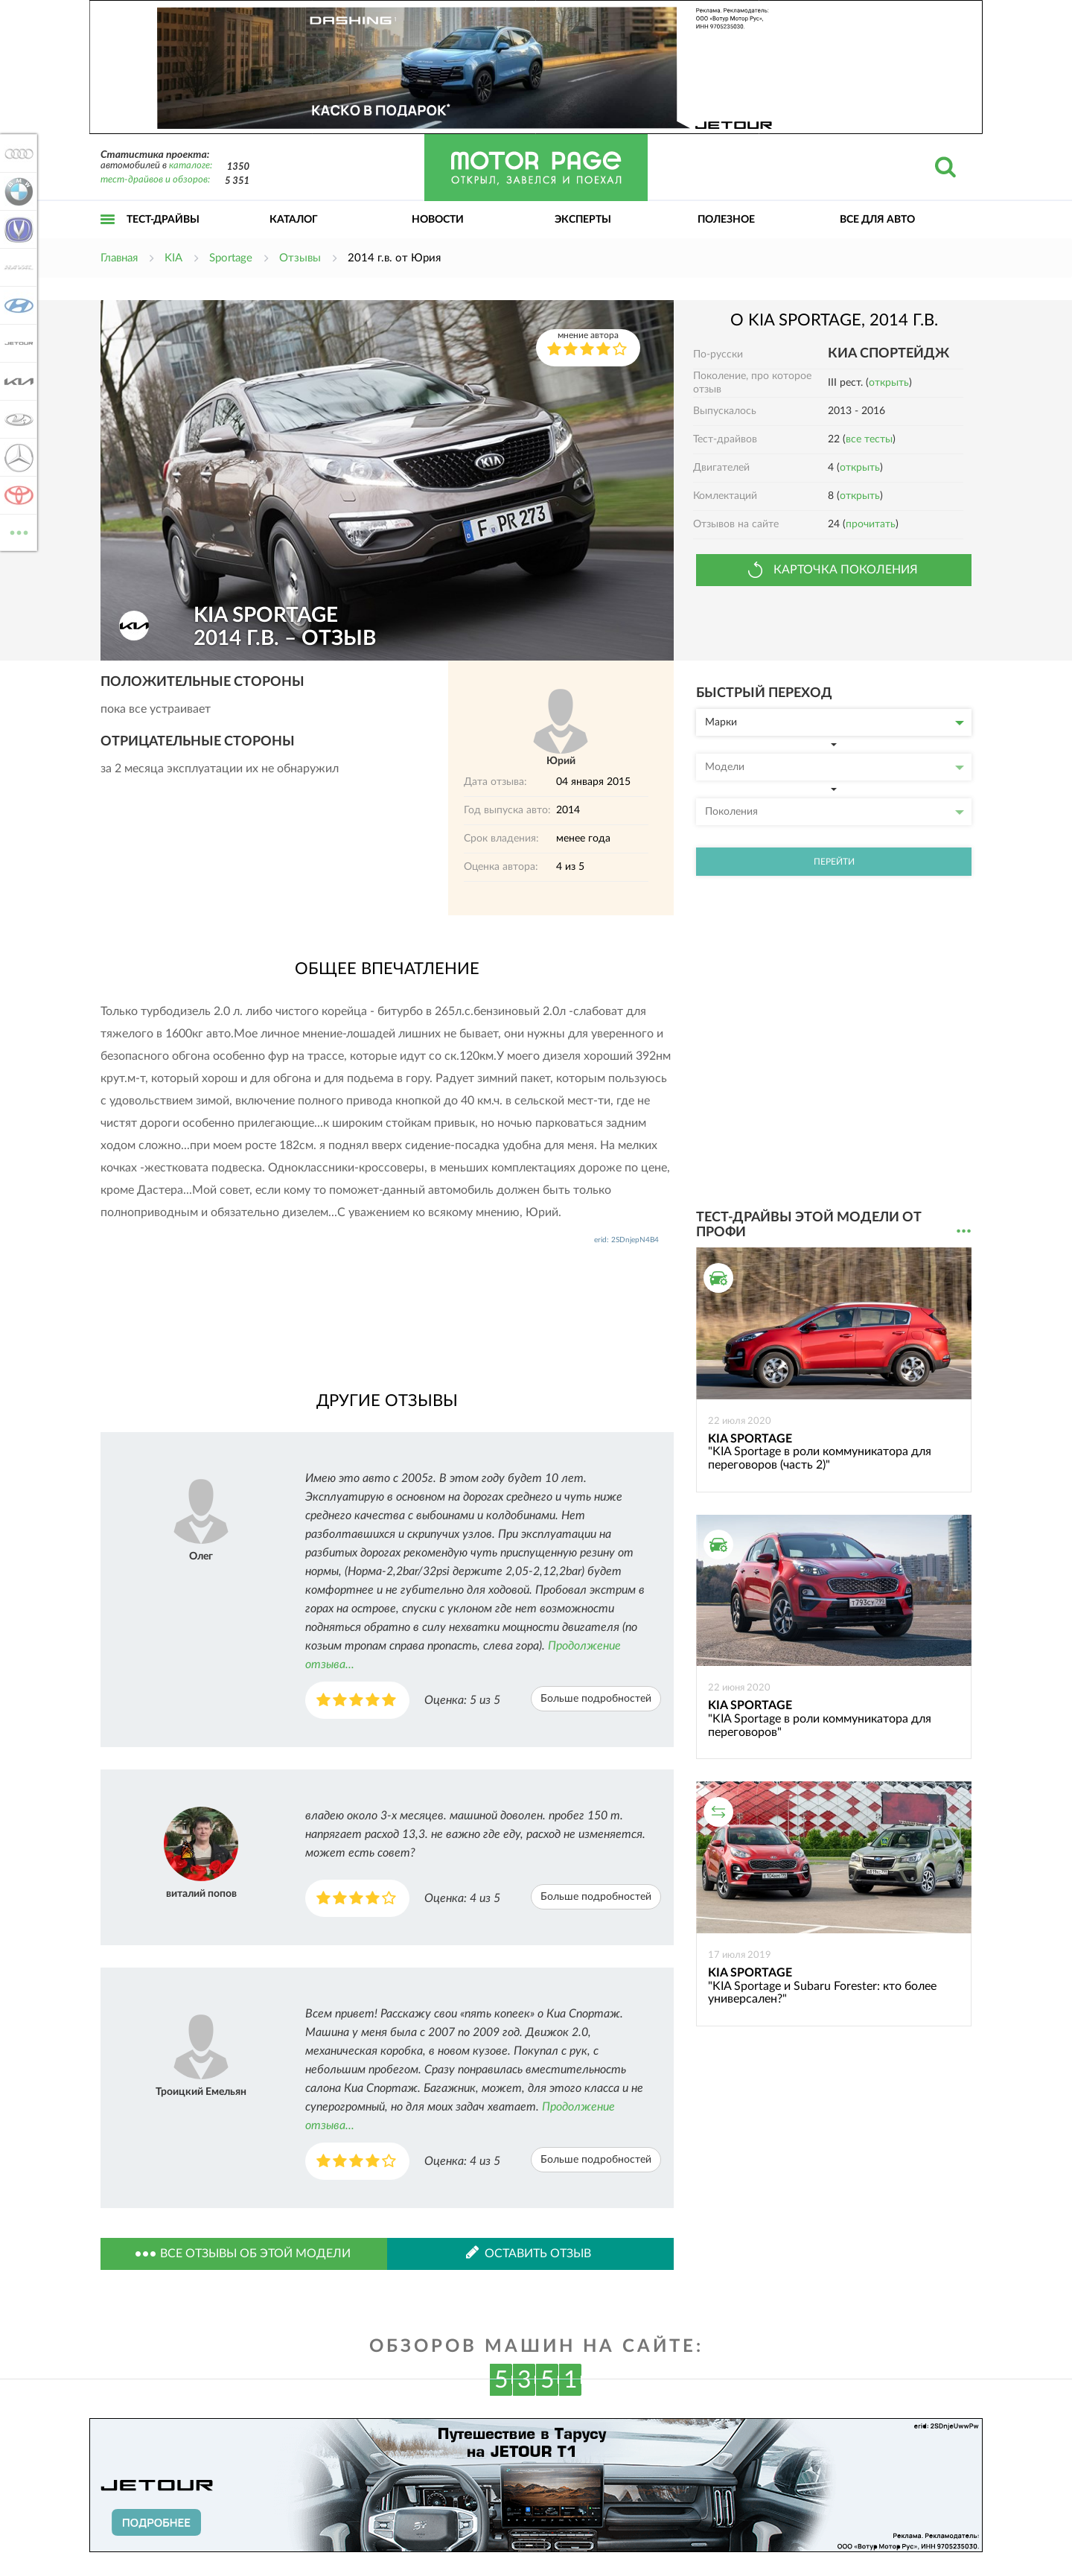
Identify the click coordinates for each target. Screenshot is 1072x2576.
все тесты (869, 439)
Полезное (726, 219)
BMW (16, 191)
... (964, 1231)
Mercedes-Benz (16, 457)
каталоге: (190, 166)
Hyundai (16, 305)
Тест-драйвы (163, 219)
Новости (438, 219)
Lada (16, 419)
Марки (834, 722)
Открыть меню (107, 235)
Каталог (293, 219)
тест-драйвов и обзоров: (155, 180)
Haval (16, 267)
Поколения (834, 812)
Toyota (16, 495)
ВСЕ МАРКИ (16, 531)
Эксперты (583, 219)
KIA (16, 381)
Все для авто (877, 219)
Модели (834, 767)
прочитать (871, 524)
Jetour (16, 343)
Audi (16, 153)
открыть (889, 383)
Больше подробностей (595, 1699)
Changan (16, 229)
